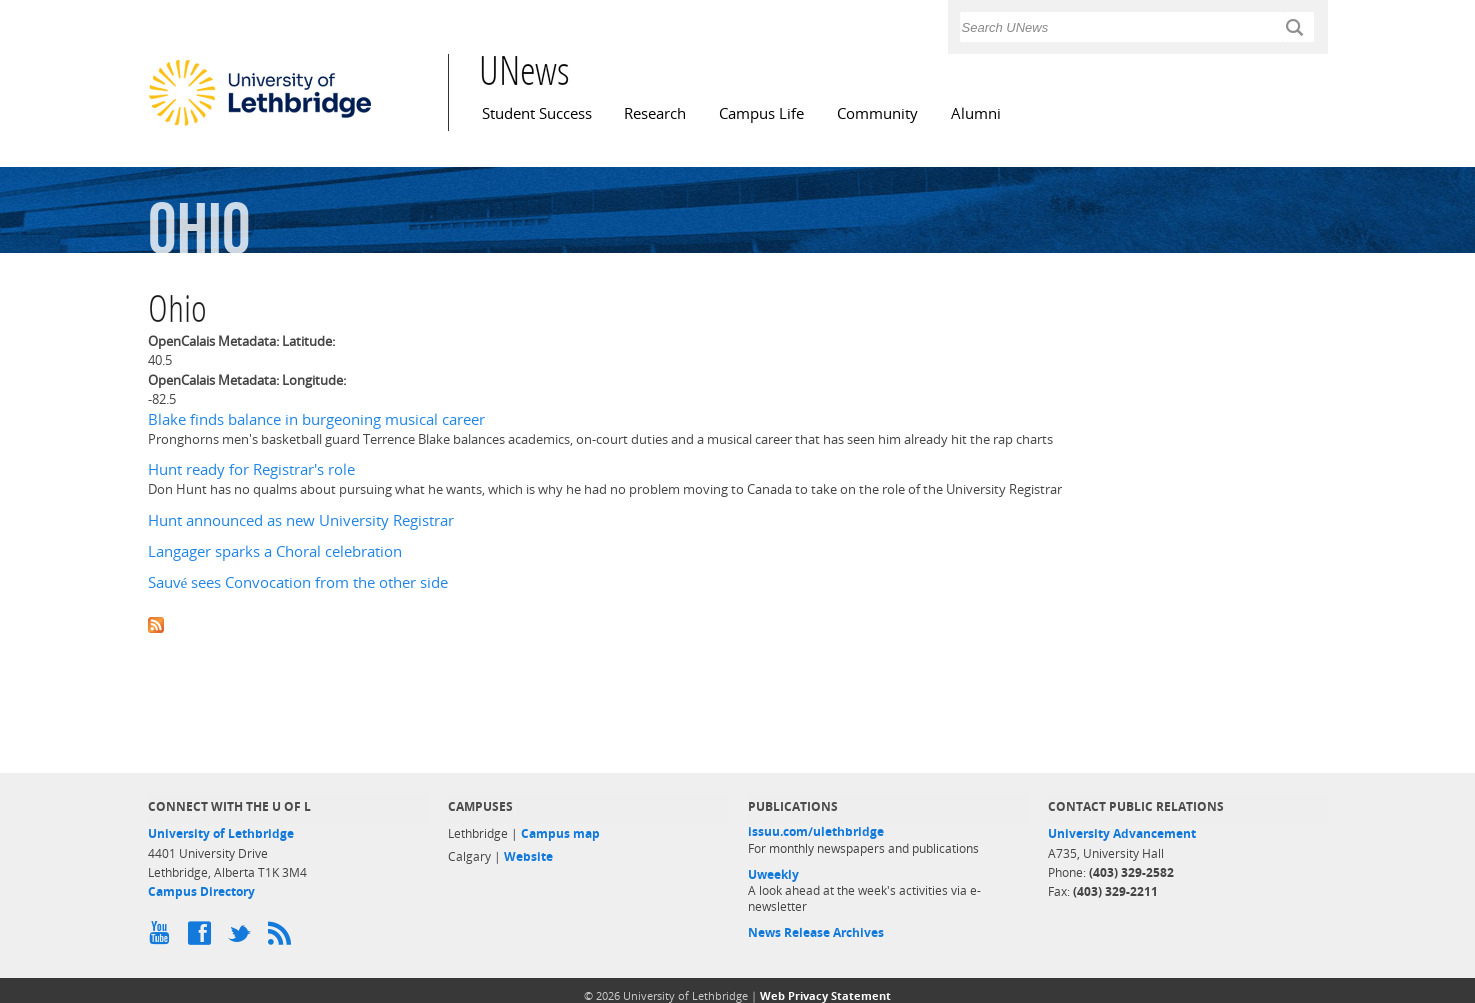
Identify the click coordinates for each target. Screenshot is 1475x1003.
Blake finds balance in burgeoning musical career (316, 419)
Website (528, 856)
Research (655, 113)
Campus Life (761, 113)
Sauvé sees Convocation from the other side (298, 582)
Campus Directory (201, 891)
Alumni (976, 113)
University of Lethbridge (221, 833)
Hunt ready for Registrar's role (251, 469)
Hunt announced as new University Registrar (301, 520)
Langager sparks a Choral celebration (275, 551)
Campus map (560, 833)
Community (877, 113)
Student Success (537, 113)
